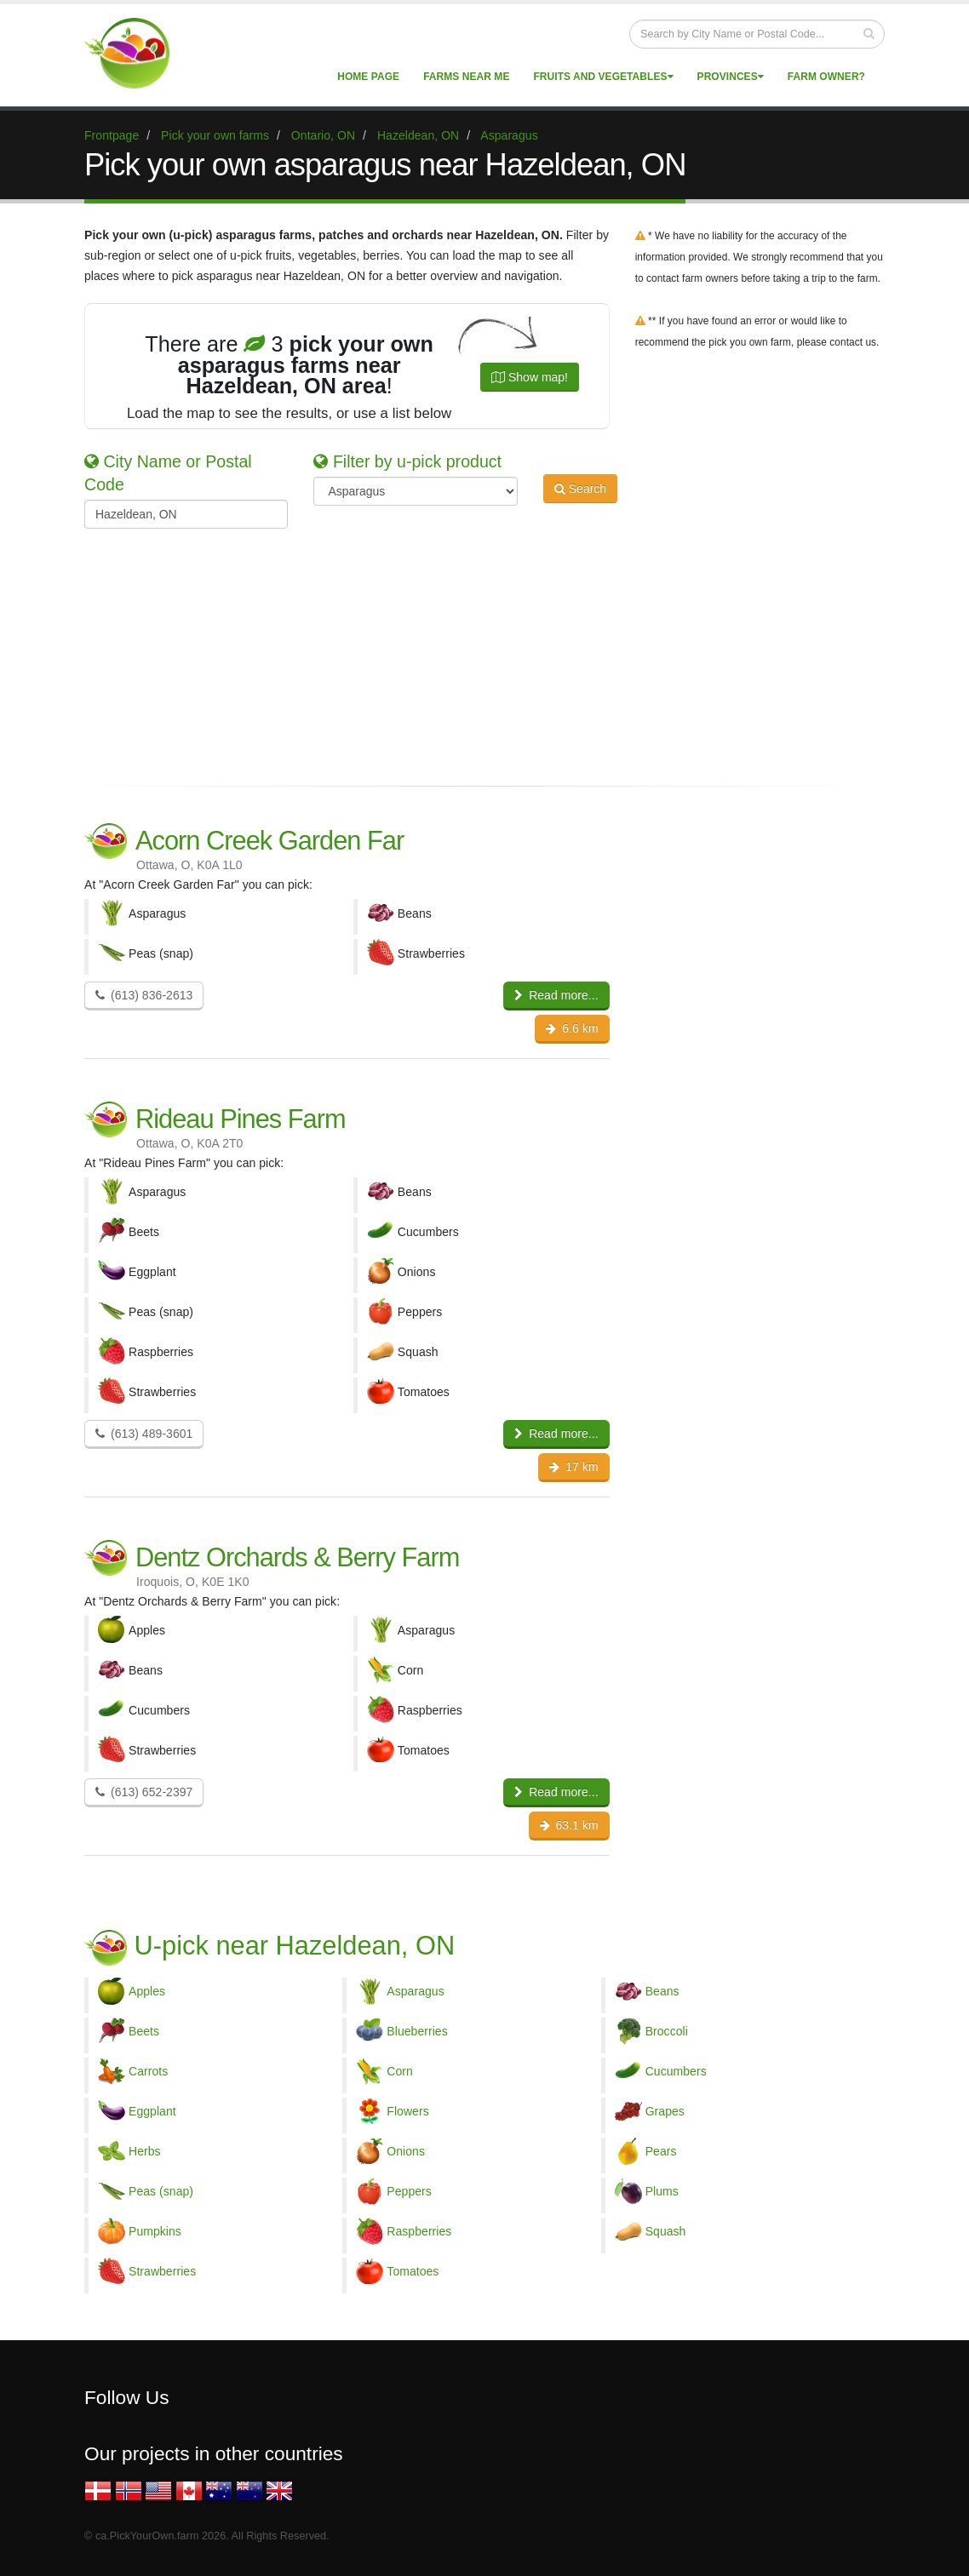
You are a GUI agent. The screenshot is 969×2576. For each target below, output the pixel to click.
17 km (573, 1467)
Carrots (148, 2071)
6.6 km (572, 1028)
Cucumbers (676, 2071)
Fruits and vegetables (603, 77)
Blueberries (417, 2031)
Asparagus (415, 1991)
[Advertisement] (471, 648)
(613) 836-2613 (143, 995)
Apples (147, 1991)
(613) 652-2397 (143, 1792)
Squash (665, 2231)
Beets (144, 2031)
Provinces (730, 77)
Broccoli (666, 2031)
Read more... (556, 995)
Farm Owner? (826, 77)
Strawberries (162, 2271)
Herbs (145, 2151)
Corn (400, 2071)
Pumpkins (155, 2231)
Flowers (407, 2111)
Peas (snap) (161, 2191)
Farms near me (466, 77)
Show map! (529, 377)
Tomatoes (413, 2271)
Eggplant (152, 2111)
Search (580, 489)
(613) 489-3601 (143, 1433)
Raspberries (419, 2231)
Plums (662, 2191)
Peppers (409, 2191)
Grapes (665, 2111)
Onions (406, 2151)
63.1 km (569, 1825)
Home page (368, 77)
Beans (662, 1991)
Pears (661, 2151)
